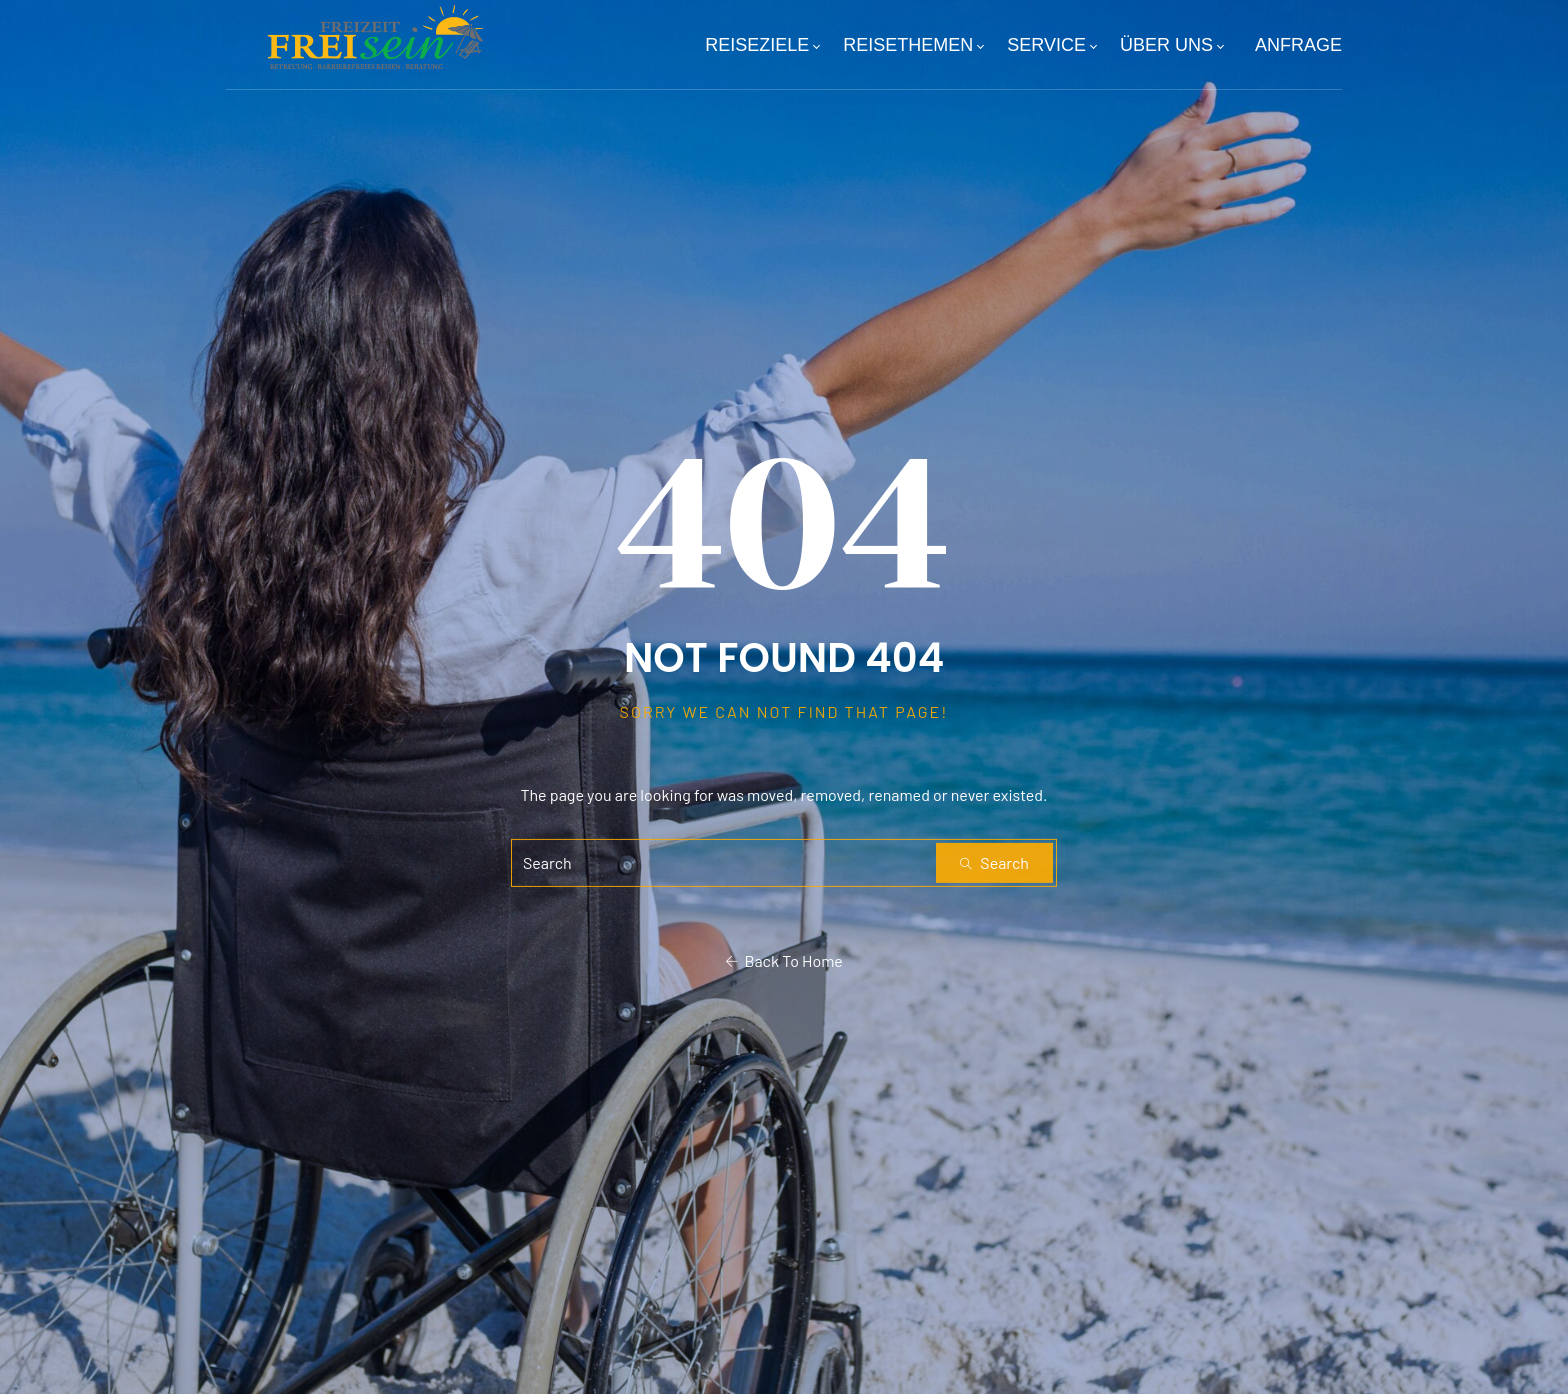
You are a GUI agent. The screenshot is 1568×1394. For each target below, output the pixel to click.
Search (994, 862)
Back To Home (784, 960)
